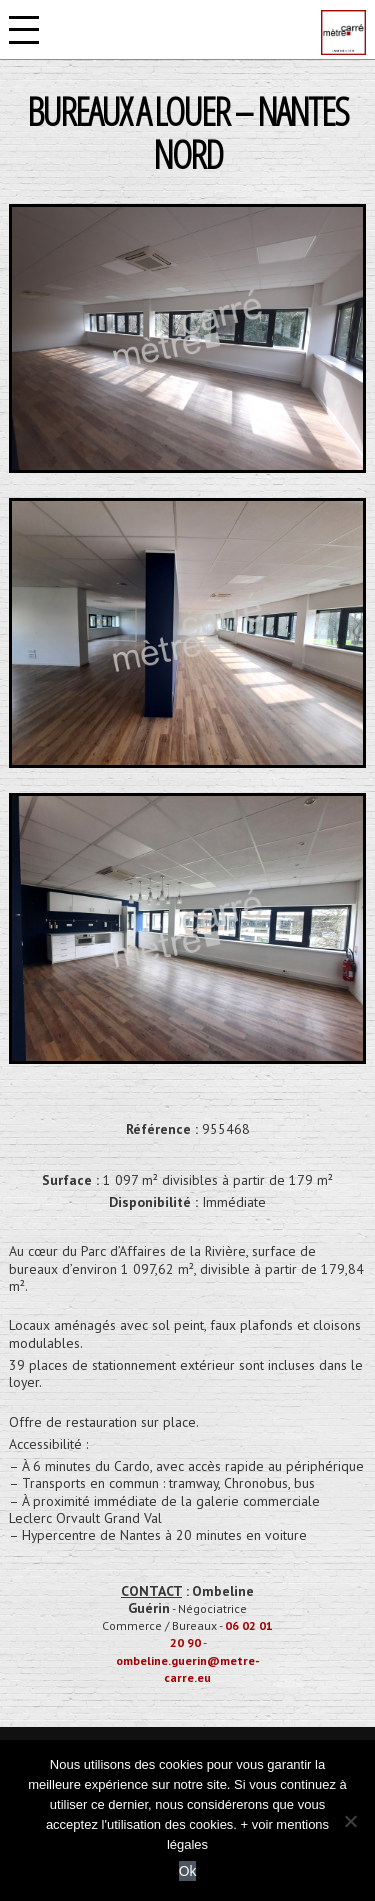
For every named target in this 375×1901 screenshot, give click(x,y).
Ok (188, 1871)
